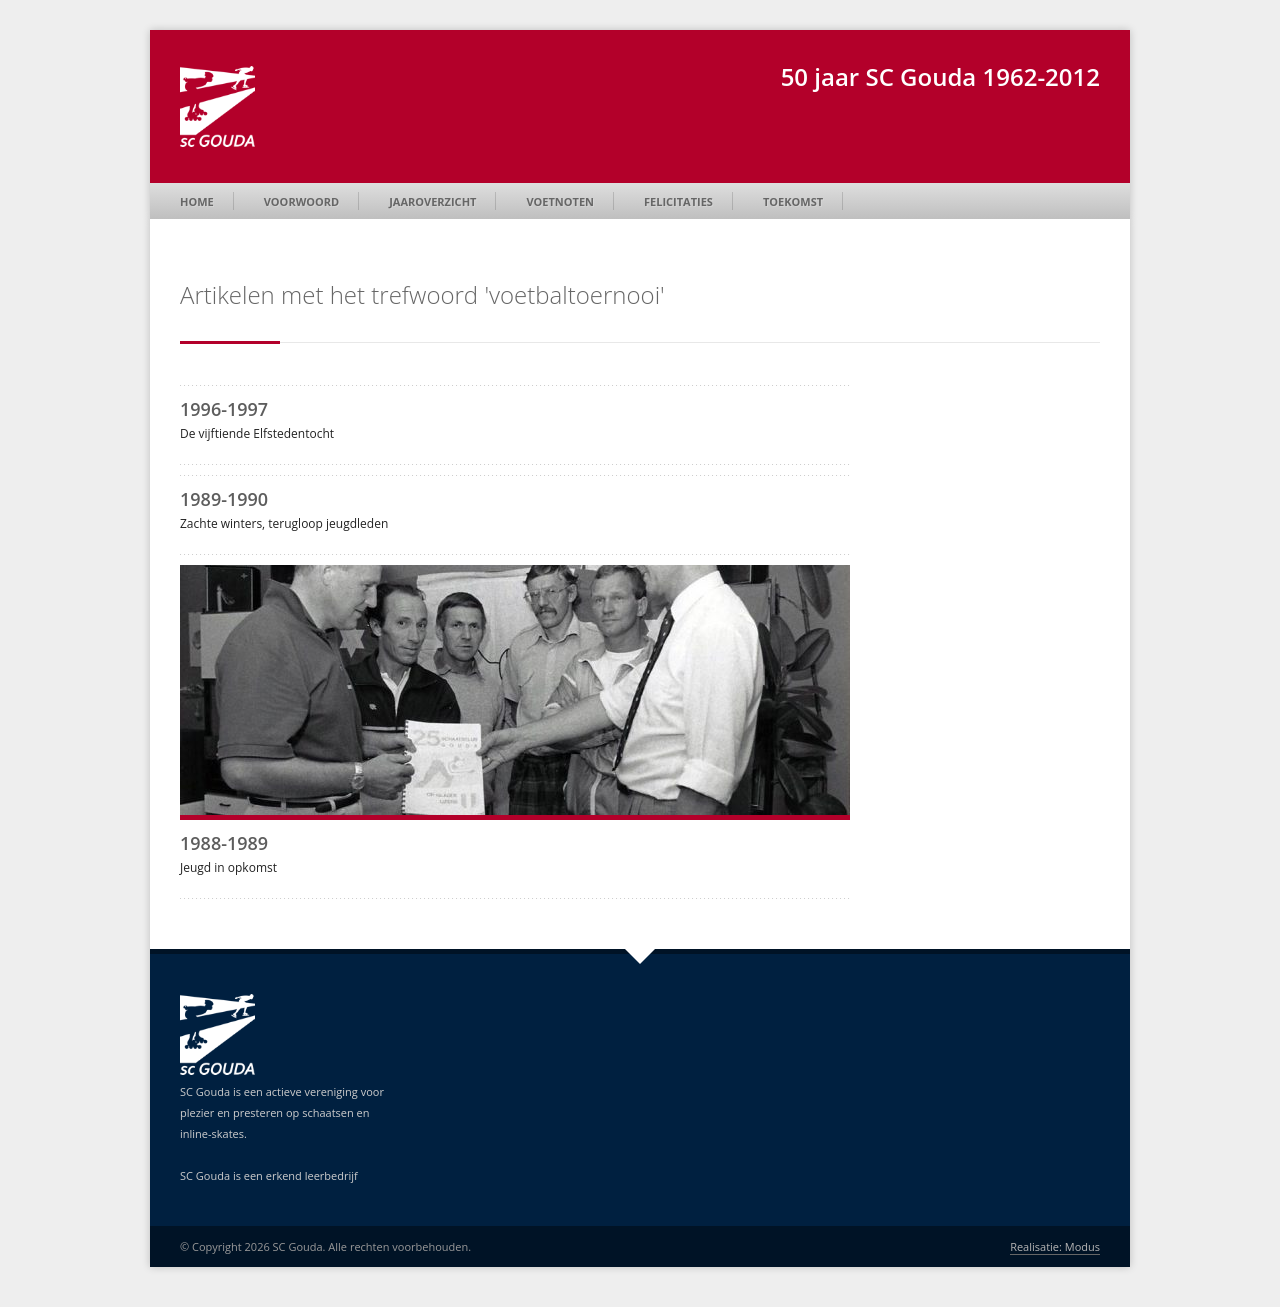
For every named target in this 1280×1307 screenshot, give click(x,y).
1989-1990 (224, 499)
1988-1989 (224, 843)
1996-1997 (224, 409)
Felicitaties (678, 201)
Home (197, 201)
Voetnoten (560, 201)
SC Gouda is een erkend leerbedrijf (269, 1175)
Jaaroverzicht (432, 201)
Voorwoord (301, 201)
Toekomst (793, 201)
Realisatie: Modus (1055, 1246)
